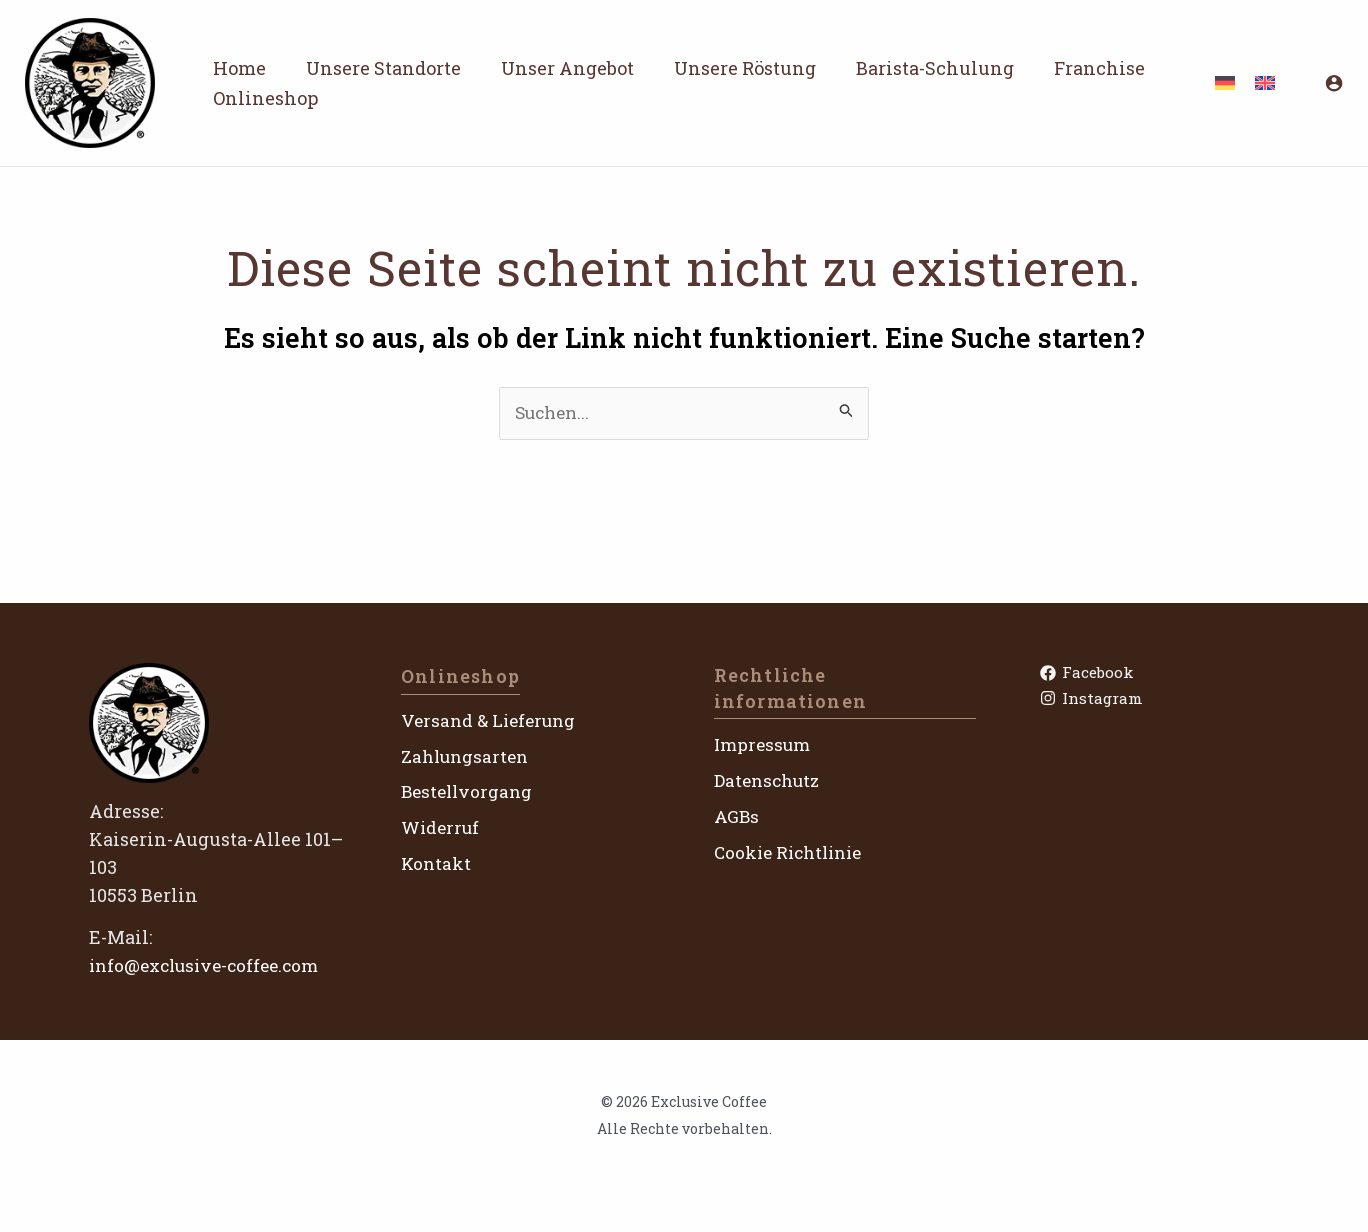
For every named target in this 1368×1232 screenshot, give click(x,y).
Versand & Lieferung (492, 721)
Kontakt (437, 864)
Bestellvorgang (469, 792)
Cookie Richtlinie (793, 852)
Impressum (765, 745)
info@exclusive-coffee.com (211, 966)
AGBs (737, 817)
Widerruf (442, 828)
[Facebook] (1157, 673)
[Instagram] (1157, 701)
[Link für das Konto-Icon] (1334, 83)
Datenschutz (770, 781)
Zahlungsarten (468, 756)
